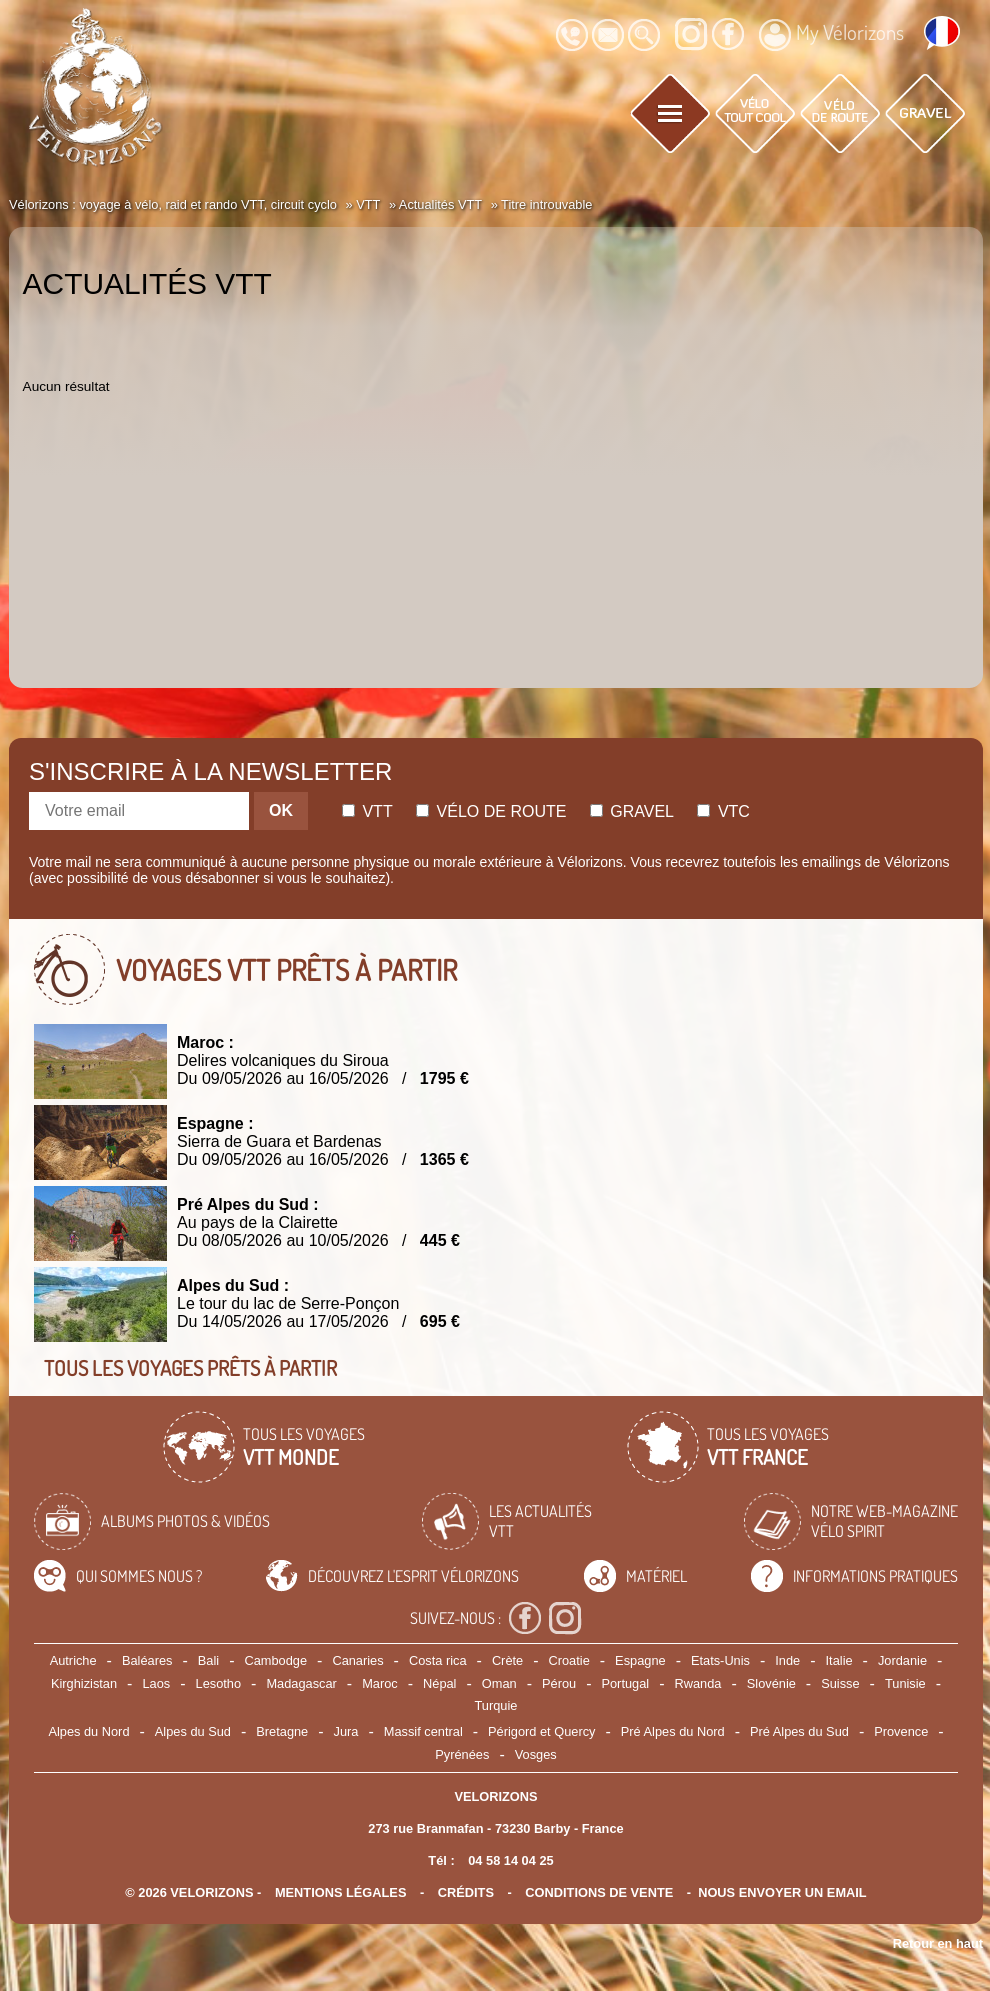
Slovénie (771, 1683)
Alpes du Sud (193, 1731)
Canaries (357, 1660)
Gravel (632, 811)
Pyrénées (462, 1754)
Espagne (640, 1660)
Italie (839, 1660)
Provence (901, 1731)
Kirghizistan (84, 1683)
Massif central (423, 1731)
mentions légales (341, 1892)
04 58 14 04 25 (510, 1860)
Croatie (569, 1660)
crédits (466, 1892)
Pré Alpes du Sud (799, 1731)
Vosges (536, 1754)
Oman (499, 1683)
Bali (208, 1660)
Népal (439, 1683)
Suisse (840, 1683)
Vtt (367, 811)
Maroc (380, 1683)
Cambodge (275, 1660)
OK (281, 810)
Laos (156, 1683)
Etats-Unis (720, 1660)
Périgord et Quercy (541, 1731)
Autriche (73, 1660)
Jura (346, 1731)
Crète (507, 1660)
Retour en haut (938, 1943)
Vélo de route (491, 811)
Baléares (147, 1660)
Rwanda (697, 1683)
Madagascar (301, 1683)
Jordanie (902, 1660)
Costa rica (438, 1660)
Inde (787, 1660)
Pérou (559, 1683)
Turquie (496, 1705)
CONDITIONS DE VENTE (599, 1892)
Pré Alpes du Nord (673, 1731)
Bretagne (282, 1731)
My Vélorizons (831, 35)
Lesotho (219, 1683)
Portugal (625, 1683)
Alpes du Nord (88, 1731)
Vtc (723, 811)
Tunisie (905, 1683)
